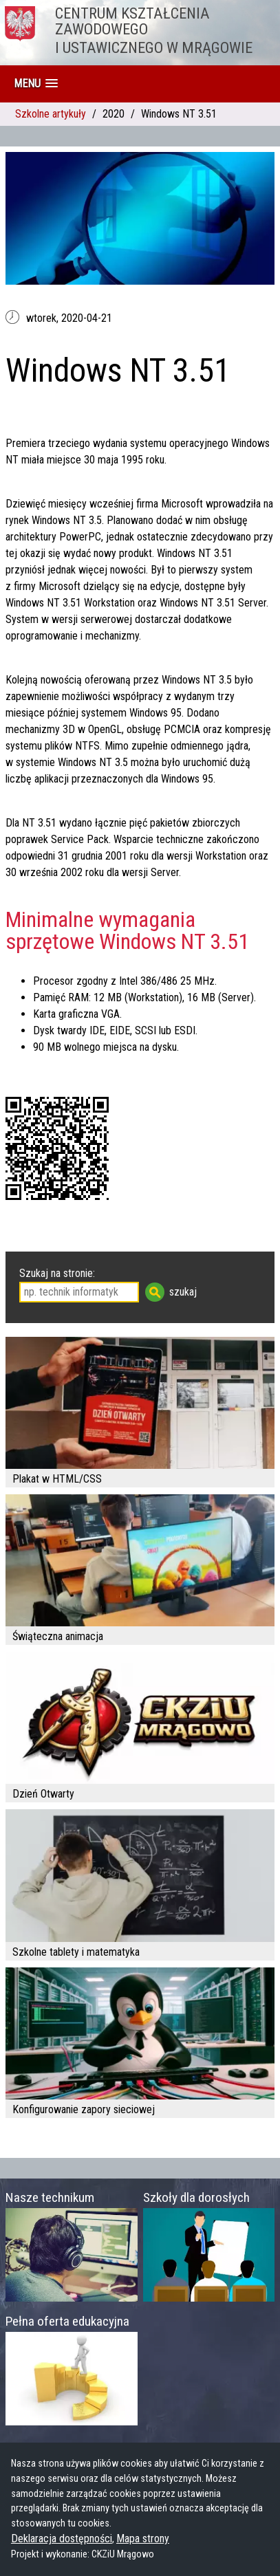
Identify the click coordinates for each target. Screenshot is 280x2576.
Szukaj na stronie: (57, 1273)
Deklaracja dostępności (61, 2538)
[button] (36, 83)
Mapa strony (142, 2538)
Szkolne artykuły (50, 113)
